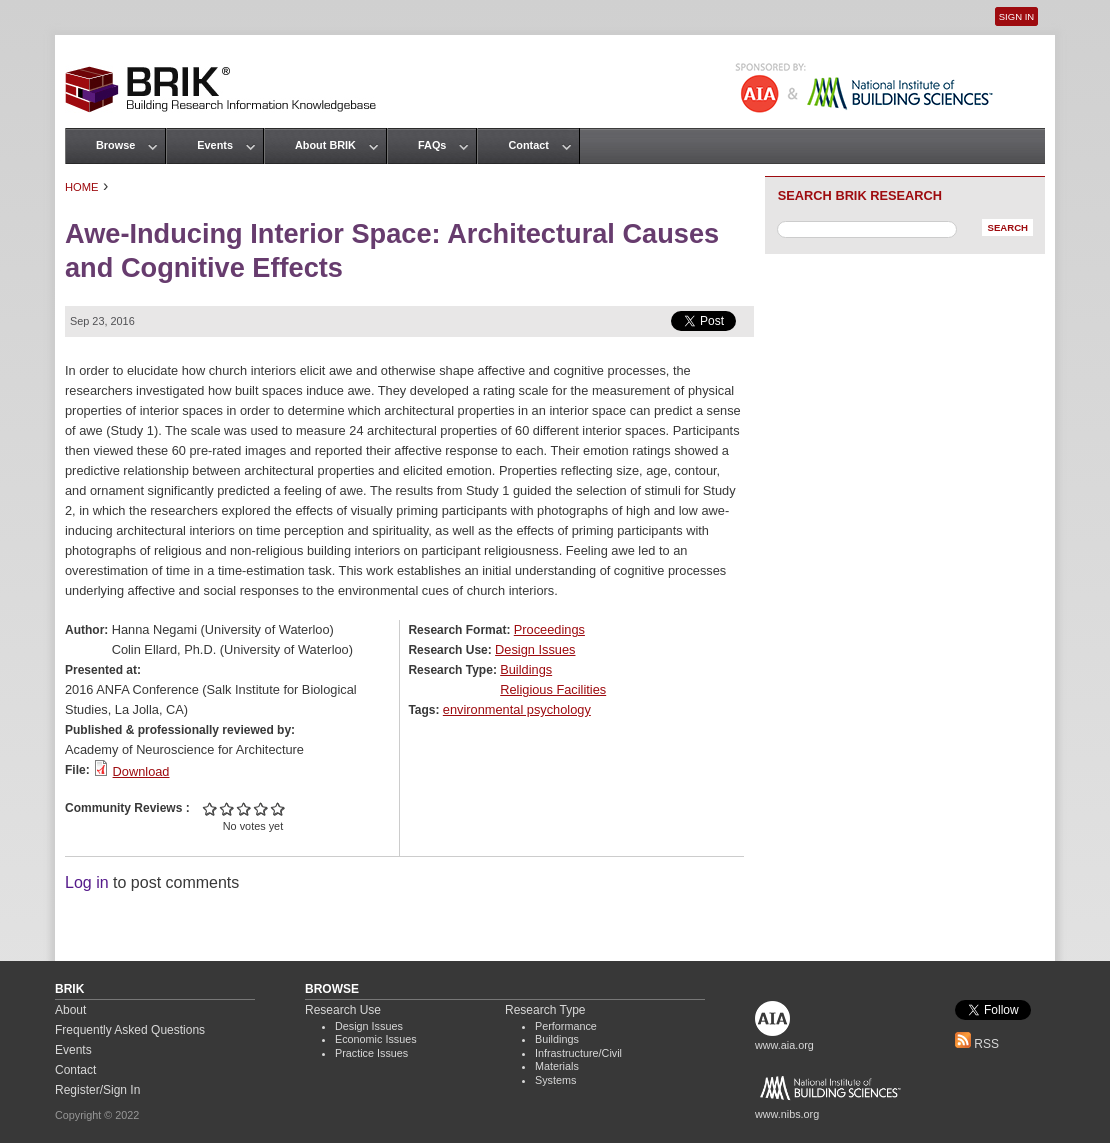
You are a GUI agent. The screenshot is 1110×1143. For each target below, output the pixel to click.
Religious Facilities (553, 689)
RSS (977, 1044)
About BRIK (325, 145)
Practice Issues (371, 1053)
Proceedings (549, 629)
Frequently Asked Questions (130, 1030)
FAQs (432, 145)
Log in (87, 882)
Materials (557, 1066)
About (70, 1010)
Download (141, 771)
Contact (528, 145)
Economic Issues (376, 1039)
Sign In (1016, 16)
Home (82, 187)
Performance (566, 1026)
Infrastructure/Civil (578, 1053)
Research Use (343, 1010)
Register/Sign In (97, 1090)
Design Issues (535, 649)
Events (215, 145)
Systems (555, 1080)
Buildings (526, 669)
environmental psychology (517, 709)
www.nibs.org (787, 1114)
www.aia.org (784, 1045)
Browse (115, 145)
